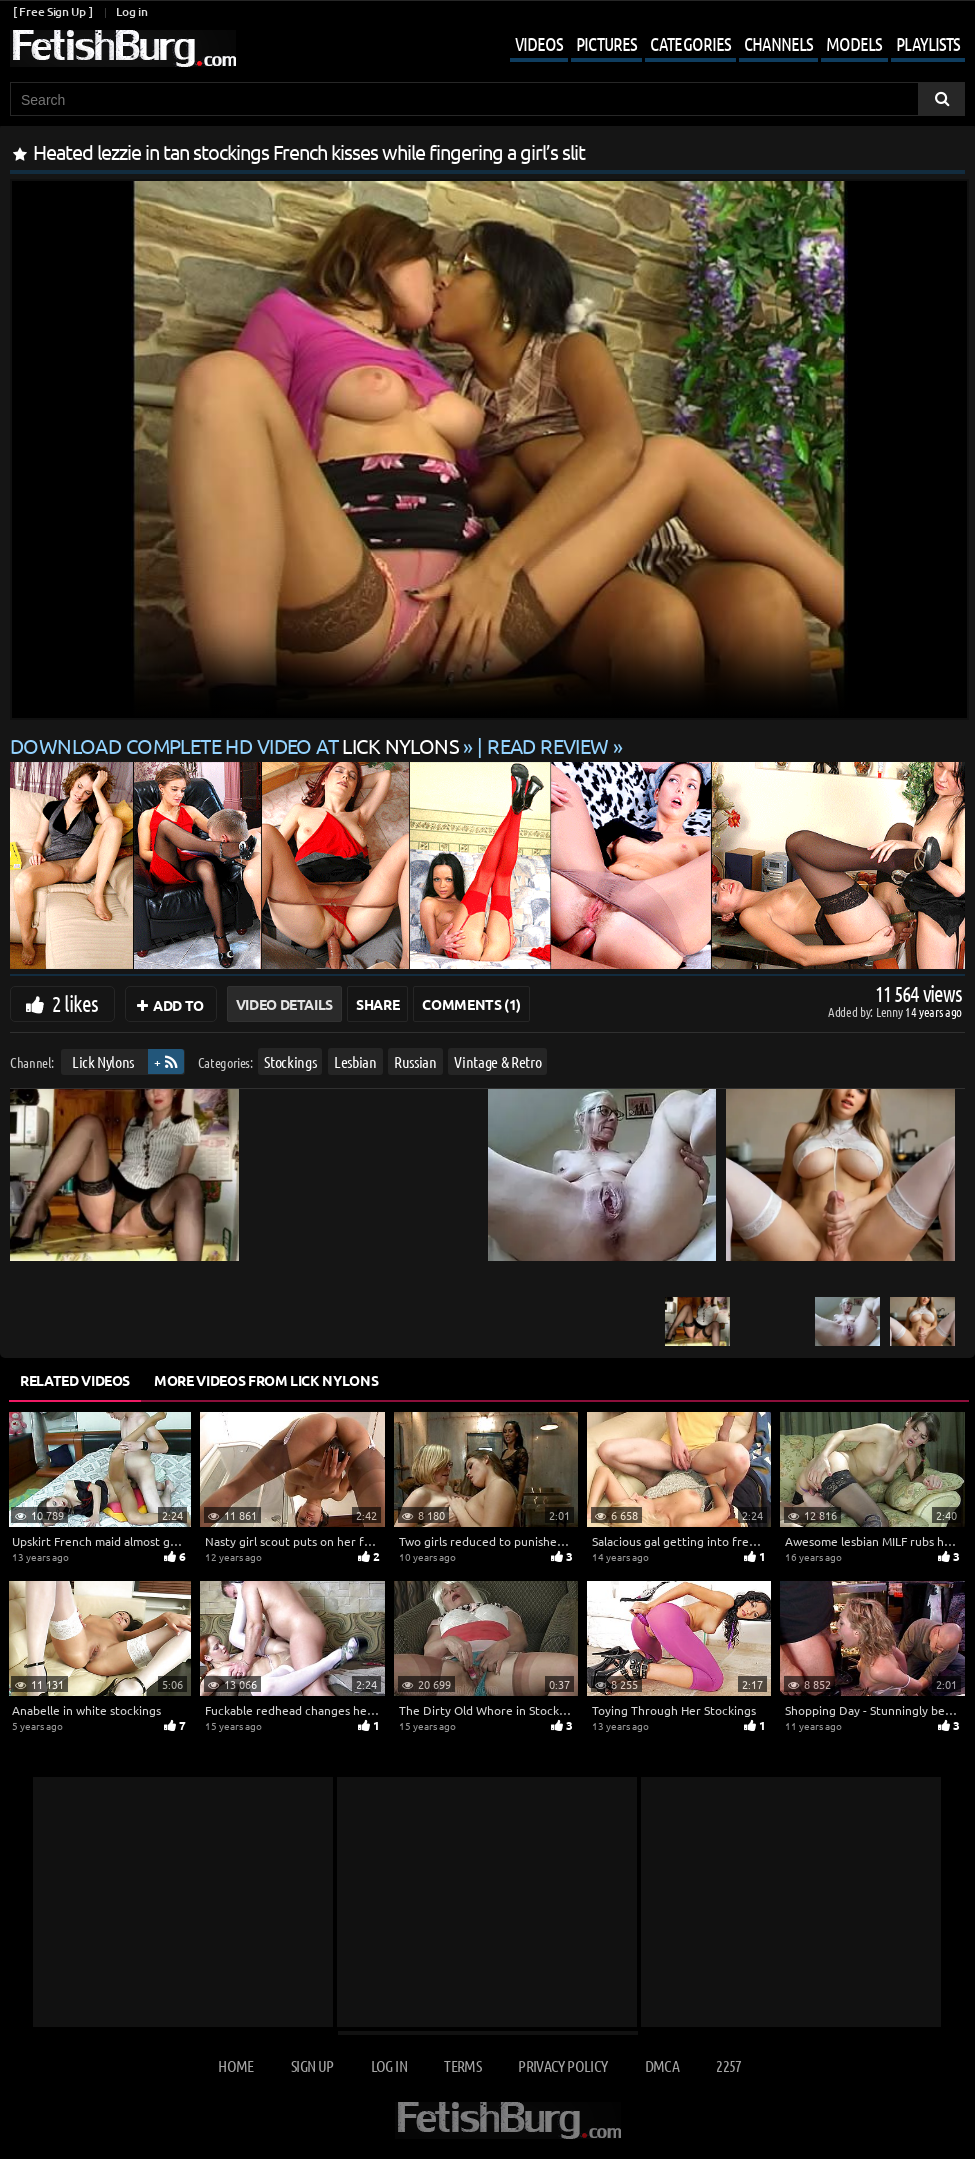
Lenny (890, 1011)
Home (235, 2065)
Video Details (284, 1004)
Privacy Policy (562, 2065)
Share (377, 1004)
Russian (415, 1061)
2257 (728, 2065)
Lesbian (355, 1061)
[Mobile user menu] (722, 46)
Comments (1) (471, 1004)
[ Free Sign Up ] (52, 11)
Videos (539, 43)
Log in (131, 11)
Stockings (290, 1061)
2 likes (75, 1003)
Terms (462, 2065)
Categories (690, 43)
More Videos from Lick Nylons (266, 1380)
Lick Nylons (103, 1061)
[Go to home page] (123, 48)
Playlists (928, 43)
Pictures (606, 43)
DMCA (662, 2065)
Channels (778, 43)
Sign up (312, 2065)
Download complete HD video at (236, 745)
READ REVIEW (548, 745)
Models (854, 43)
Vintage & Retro (497, 1061)
